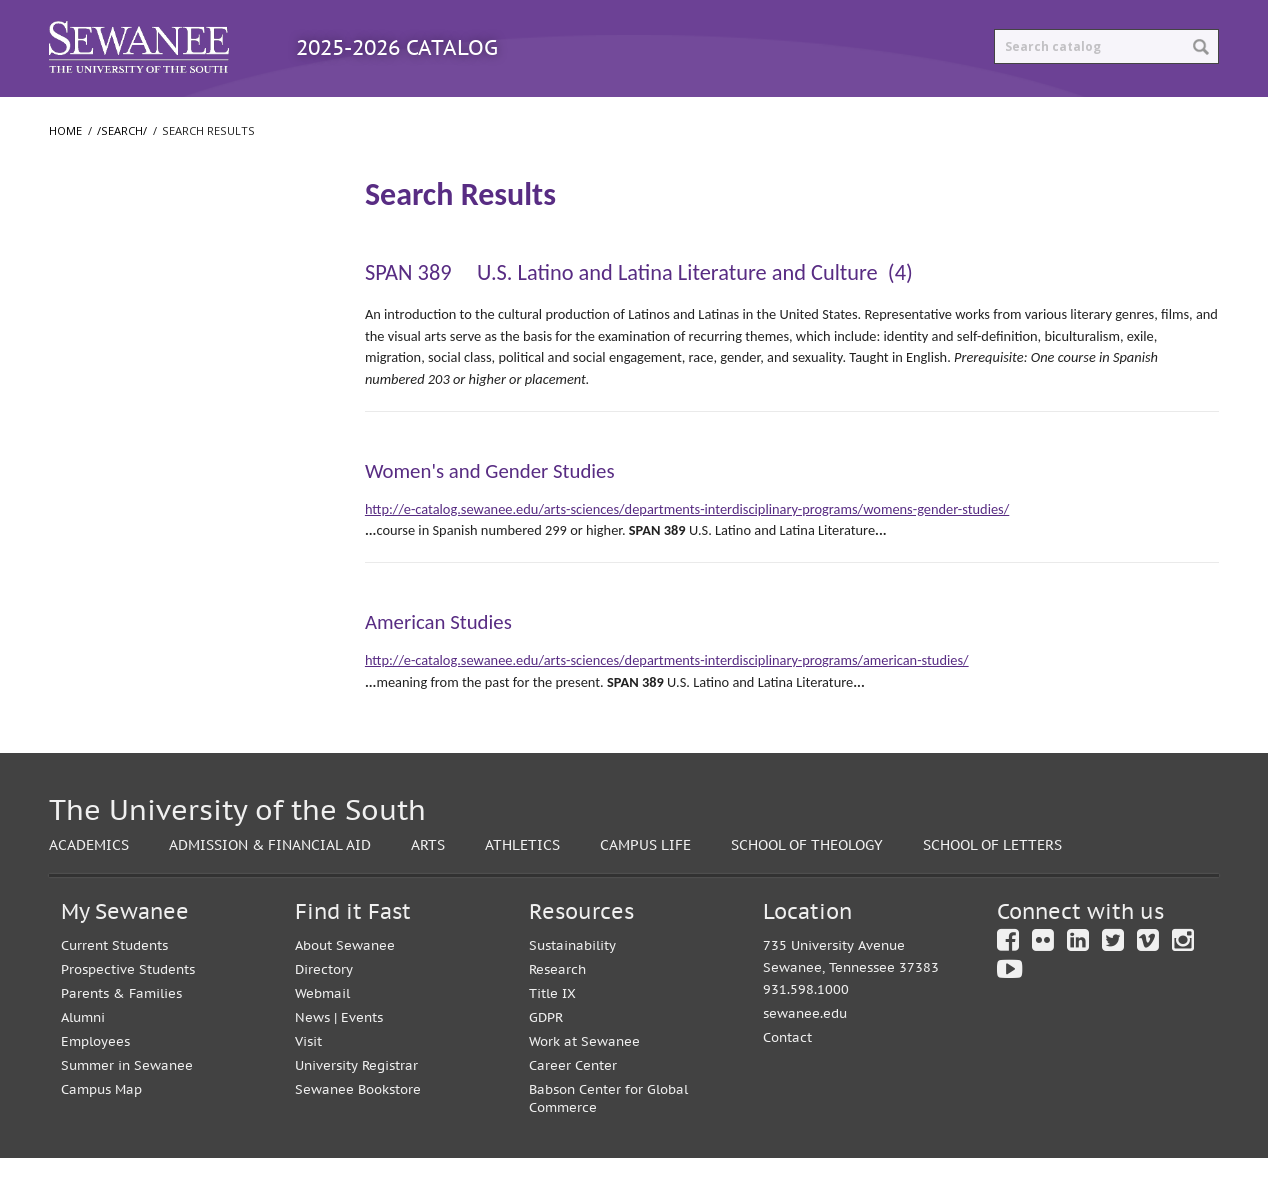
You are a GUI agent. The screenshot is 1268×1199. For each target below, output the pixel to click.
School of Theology (121, 427)
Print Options (810, 117)
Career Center (573, 1106)
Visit (308, 1082)
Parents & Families (121, 1034)
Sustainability (572, 986)
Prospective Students (128, 1010)
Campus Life (645, 885)
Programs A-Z (296, 117)
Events (362, 1058)
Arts (428, 885)
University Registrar (356, 1106)
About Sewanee (345, 986)
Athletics (522, 885)
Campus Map (101, 1130)
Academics (89, 885)
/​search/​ (90, 231)
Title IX (552, 1034)
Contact (787, 1078)
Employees (95, 1082)
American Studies (438, 663)
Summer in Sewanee (127, 1106)
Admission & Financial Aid (270, 885)
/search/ (122, 171)
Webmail (322, 1034)
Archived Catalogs (625, 117)
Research (557, 1010)
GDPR (546, 1058)
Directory (324, 1010)
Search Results (113, 264)
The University (106, 307)
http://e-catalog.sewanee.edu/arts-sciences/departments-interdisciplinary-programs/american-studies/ (667, 701)
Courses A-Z (449, 117)
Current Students (114, 986)
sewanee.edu (805, 1054)
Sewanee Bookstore (358, 1130)
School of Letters (115, 387)
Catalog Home (133, 117)
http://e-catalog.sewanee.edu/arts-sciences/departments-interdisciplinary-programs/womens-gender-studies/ (687, 550)
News (312, 1058)
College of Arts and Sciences (149, 347)
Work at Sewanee (584, 1082)
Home (65, 171)
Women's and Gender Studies (490, 512)
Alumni (83, 1058)
